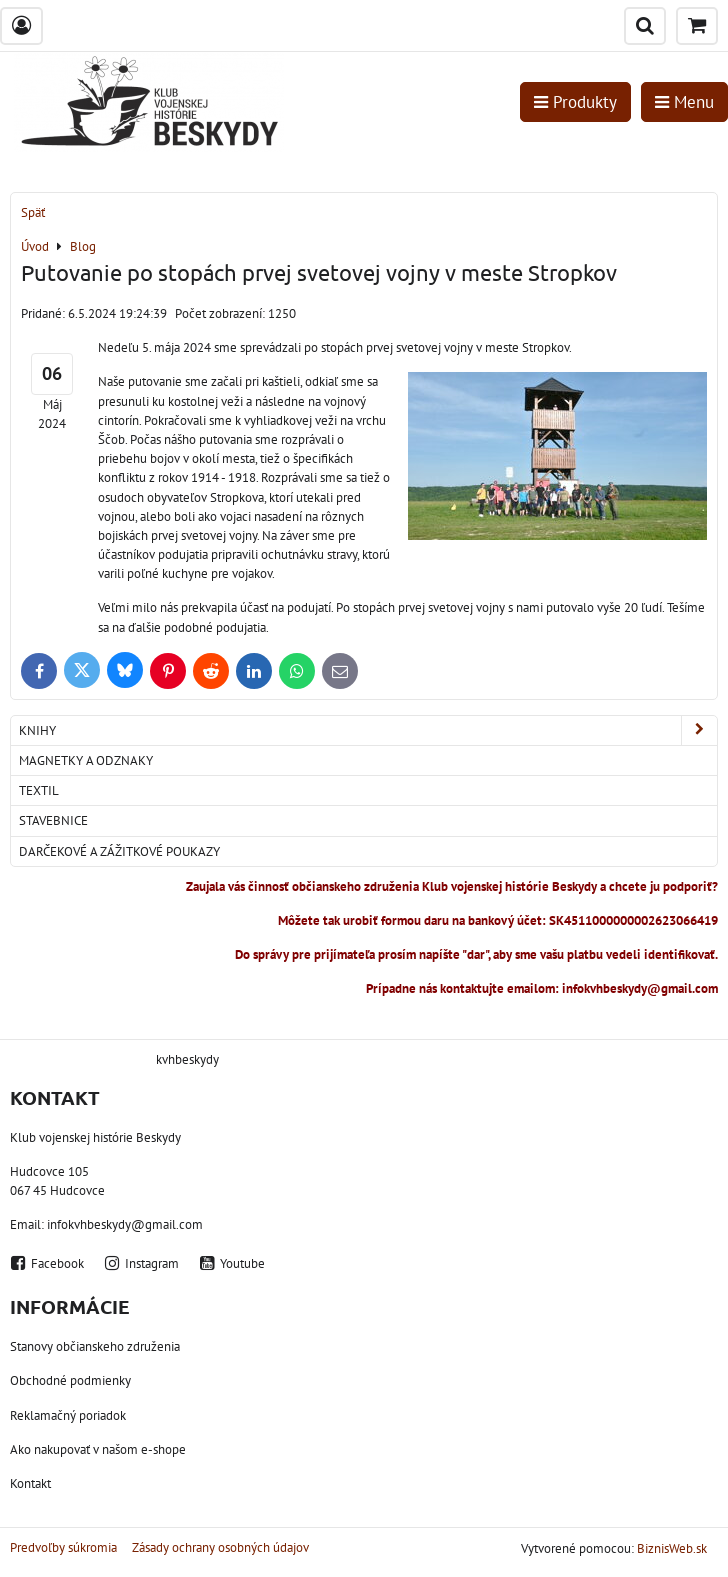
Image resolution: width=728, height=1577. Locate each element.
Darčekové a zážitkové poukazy (119, 851)
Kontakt (30, 1483)
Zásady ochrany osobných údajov (220, 1547)
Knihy (368, 730)
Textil (39, 790)
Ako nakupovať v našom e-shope (98, 1449)
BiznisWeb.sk (672, 1548)
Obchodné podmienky (70, 1380)
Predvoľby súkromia (63, 1547)
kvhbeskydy (187, 1059)
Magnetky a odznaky (86, 760)
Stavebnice (53, 820)
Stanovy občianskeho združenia (95, 1346)
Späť (33, 212)
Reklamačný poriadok (68, 1415)
